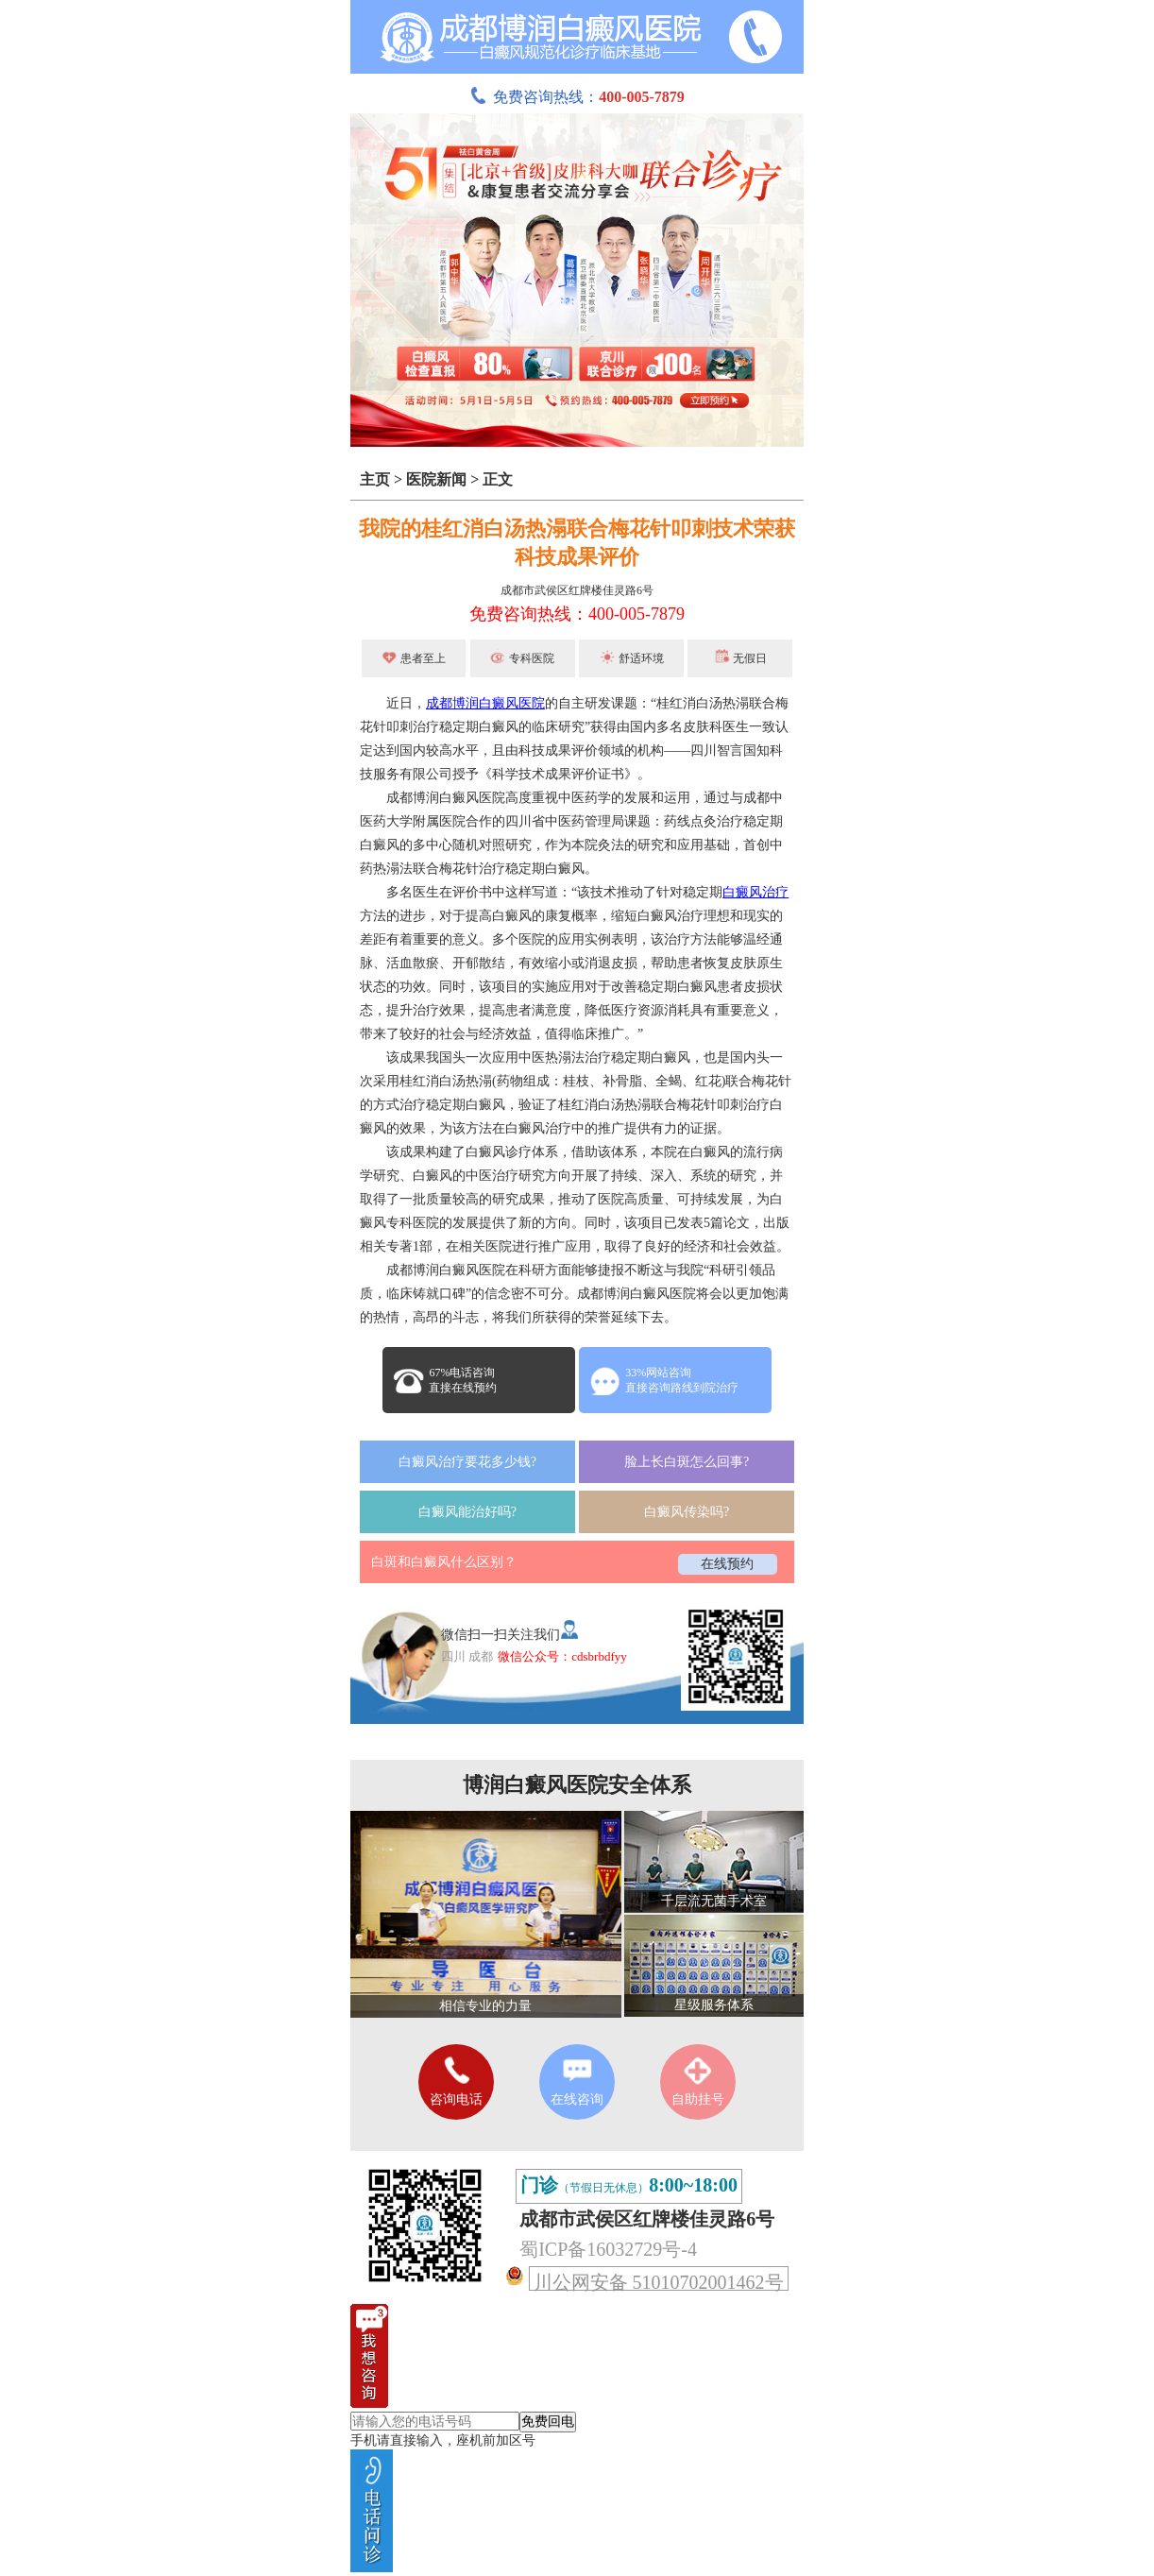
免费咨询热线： (577, 97)
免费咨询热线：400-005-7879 (577, 614)
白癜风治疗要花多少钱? (467, 1462)
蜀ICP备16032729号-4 (608, 2249)
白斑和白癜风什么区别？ (444, 1562)
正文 (498, 479)
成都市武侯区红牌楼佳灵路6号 (577, 590)
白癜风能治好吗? (467, 1512)
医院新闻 (436, 479)
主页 (375, 479)
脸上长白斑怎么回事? (686, 1462)
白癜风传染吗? (686, 1512)
